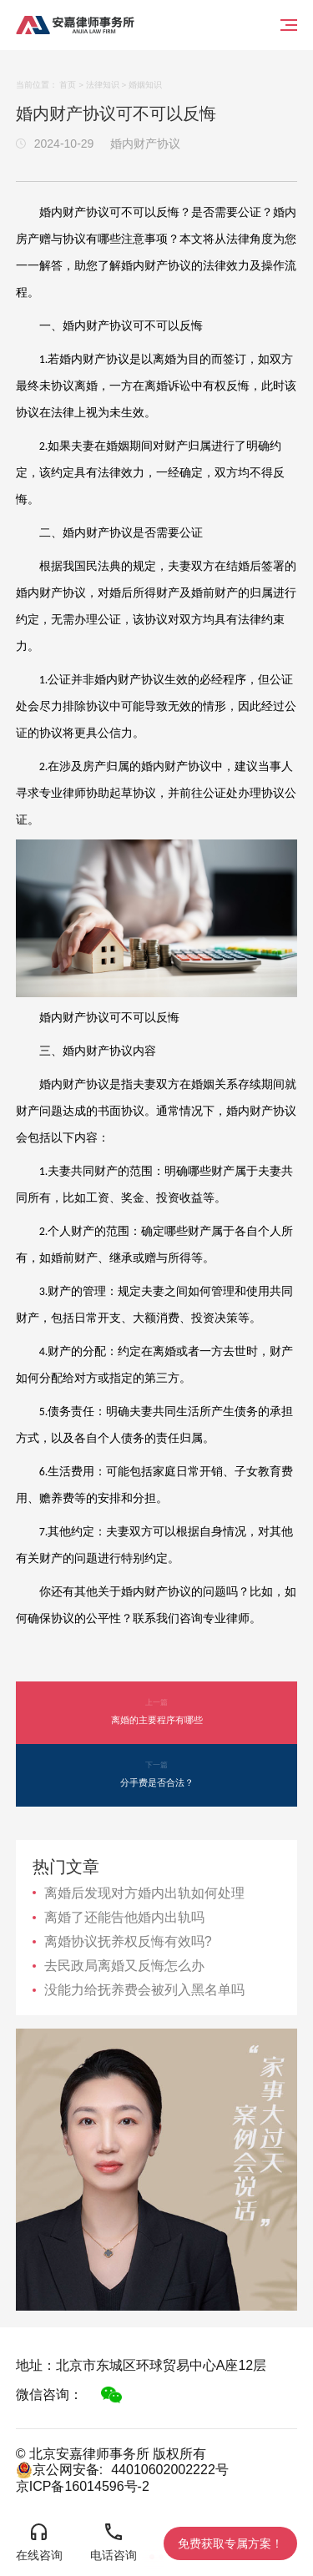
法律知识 (102, 84)
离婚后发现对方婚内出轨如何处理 (144, 1893)
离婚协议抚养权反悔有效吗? (128, 1941)
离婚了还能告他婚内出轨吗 (124, 1917)
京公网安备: (59, 2470)
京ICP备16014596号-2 (82, 2486)
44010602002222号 (170, 2470)
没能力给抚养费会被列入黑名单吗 (144, 1990)
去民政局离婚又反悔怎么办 (124, 1965)
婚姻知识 (145, 84)
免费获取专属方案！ (230, 2543)
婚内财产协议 (145, 143)
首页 (67, 84)
